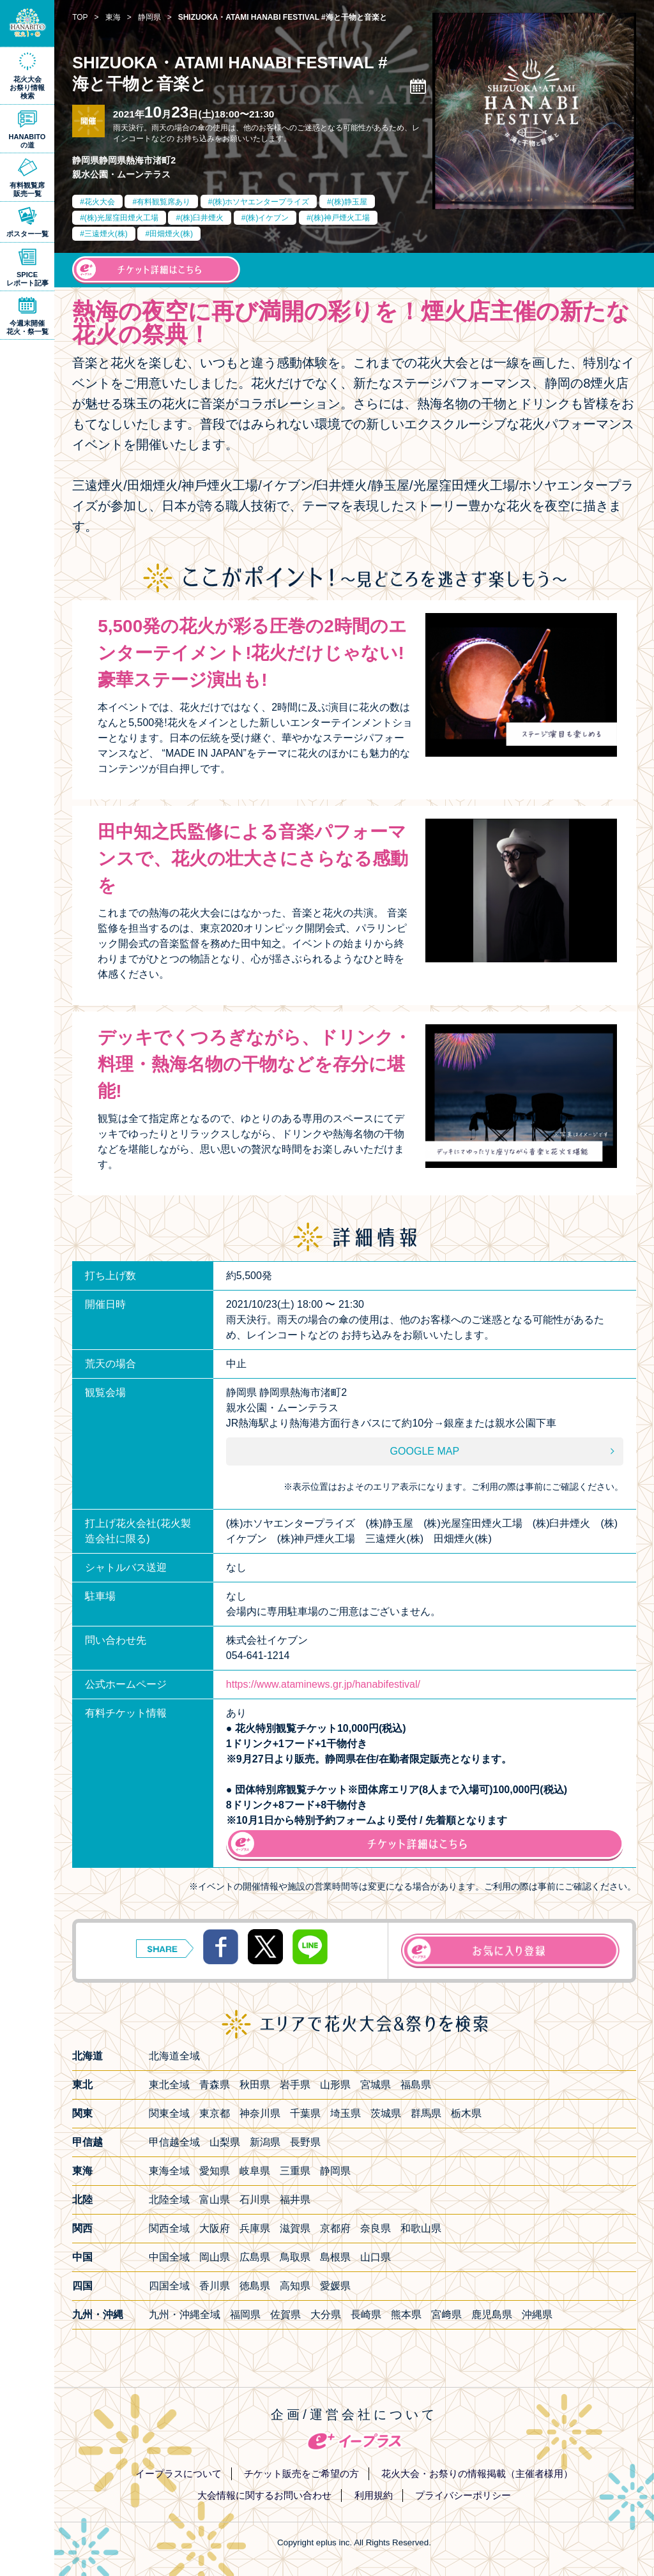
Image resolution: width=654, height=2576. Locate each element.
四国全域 (169, 2285)
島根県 (335, 2257)
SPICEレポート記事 (27, 279)
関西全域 (169, 2228)
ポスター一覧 (27, 234)
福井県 (295, 2199)
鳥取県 (295, 2257)
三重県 (295, 2170)
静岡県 (335, 2170)
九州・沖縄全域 (184, 2314)
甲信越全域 (174, 2142)
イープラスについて (178, 2473)
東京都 (214, 2113)
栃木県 (466, 2113)
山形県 (335, 2084)
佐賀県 (285, 2314)
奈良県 (375, 2228)
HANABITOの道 (27, 141)
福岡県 (245, 2314)
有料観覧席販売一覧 (27, 189)
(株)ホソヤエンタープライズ (260, 201)
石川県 (255, 2199)
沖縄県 (537, 2314)
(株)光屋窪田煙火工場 (121, 217)
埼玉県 (345, 2113)
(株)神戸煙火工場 (340, 217)
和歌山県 (420, 2228)
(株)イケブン (267, 217)
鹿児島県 (491, 2314)
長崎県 (366, 2314)
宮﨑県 (446, 2314)
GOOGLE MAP (424, 1451)
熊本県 (406, 2314)
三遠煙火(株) (106, 233)
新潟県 (265, 2142)
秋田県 (255, 2084)
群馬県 (426, 2113)
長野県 (305, 2142)
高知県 (295, 2285)
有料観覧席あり (163, 201)
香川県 (214, 2285)
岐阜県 (255, 2170)
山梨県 (224, 2142)
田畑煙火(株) (171, 233)
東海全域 (169, 2170)
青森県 (214, 2084)
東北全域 (169, 2084)
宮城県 (375, 2084)
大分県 (325, 2314)
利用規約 (373, 2495)
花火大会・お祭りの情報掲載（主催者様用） (477, 2473)
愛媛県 (335, 2285)
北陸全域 (169, 2199)
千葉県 (305, 2113)
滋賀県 (295, 2228)
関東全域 (169, 2113)
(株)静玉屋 (349, 201)
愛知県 (214, 2170)
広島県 (255, 2257)
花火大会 (99, 201)
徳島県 (255, 2285)
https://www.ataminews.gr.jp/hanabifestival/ (323, 1684)
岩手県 (295, 2084)
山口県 (375, 2257)
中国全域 (169, 2257)
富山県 (214, 2199)
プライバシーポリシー (463, 2495)
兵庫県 (255, 2228)
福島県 (415, 2084)
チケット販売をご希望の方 (301, 2473)
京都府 (335, 2228)
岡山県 (214, 2257)
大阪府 (214, 2228)
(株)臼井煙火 (202, 217)
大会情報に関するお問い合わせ (264, 2495)
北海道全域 (174, 2055)
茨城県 (385, 2113)
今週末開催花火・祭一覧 (27, 327)
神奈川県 (260, 2113)
